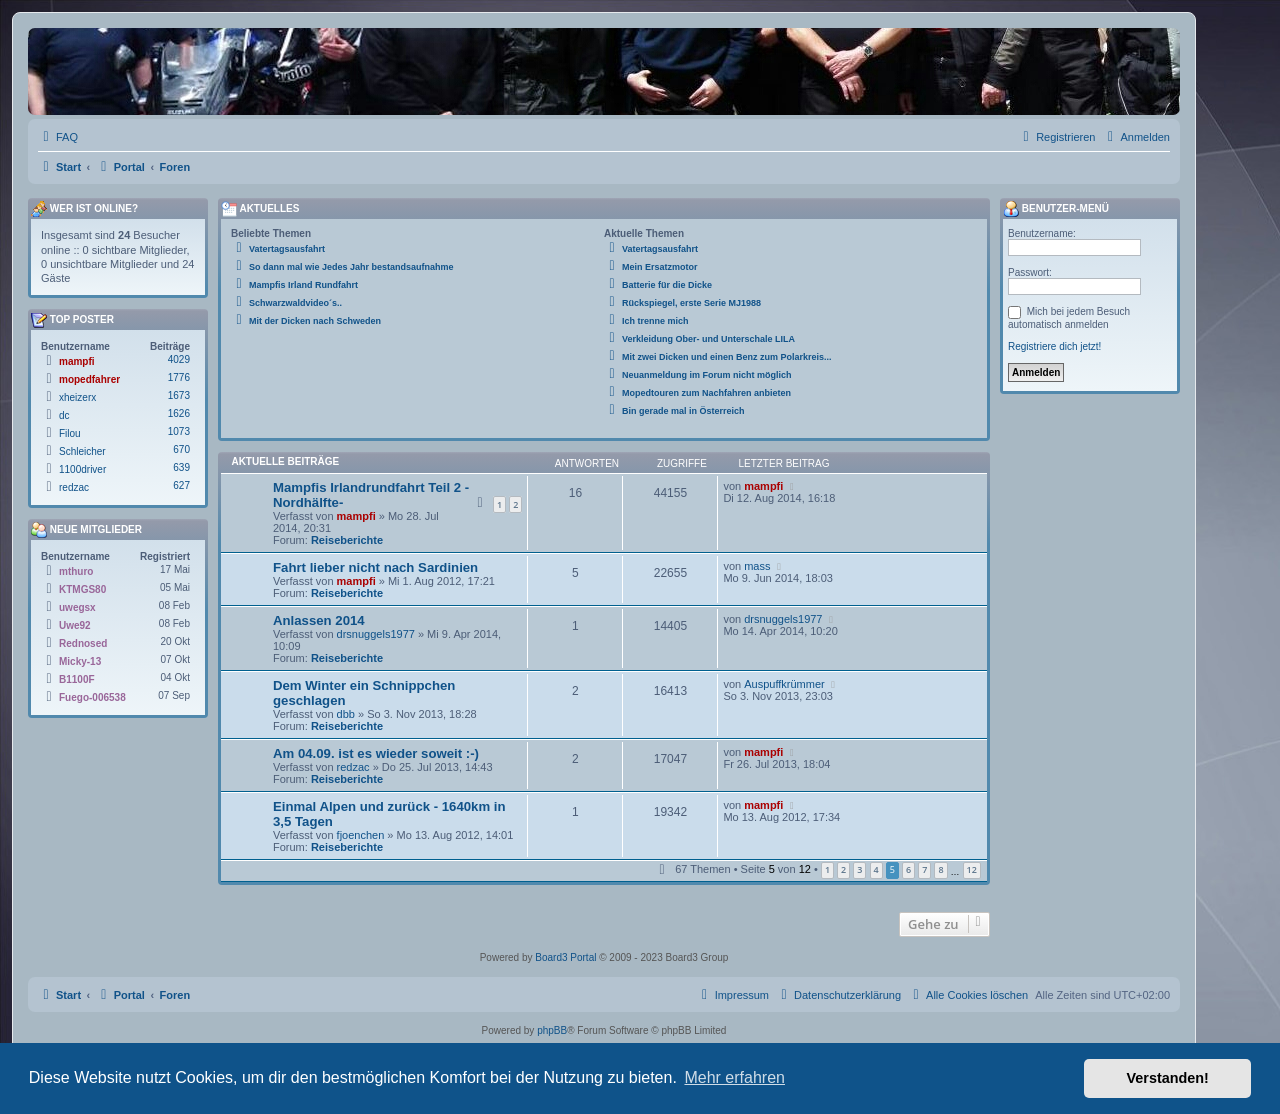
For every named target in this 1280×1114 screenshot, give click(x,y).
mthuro (76, 571)
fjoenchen (361, 835)
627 (181, 485)
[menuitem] (58, 137)
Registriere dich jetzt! (1054, 346)
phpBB (552, 1030)
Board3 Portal (565, 957)
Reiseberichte (347, 540)
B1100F (77, 679)
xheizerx (77, 397)
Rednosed (83, 643)
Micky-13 (80, 661)
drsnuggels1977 (376, 634)
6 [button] (908, 869)
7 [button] (924, 869)
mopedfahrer (89, 379)
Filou (70, 433)
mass (757, 566)
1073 (179, 431)
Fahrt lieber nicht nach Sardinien (375, 567)
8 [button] (940, 869)
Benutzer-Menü (1056, 209)
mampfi (356, 516)
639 (181, 467)
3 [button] (859, 869)
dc (64, 415)
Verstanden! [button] (1168, 1078)
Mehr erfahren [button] (734, 1077)
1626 (179, 413)
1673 (179, 395)
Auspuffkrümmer (784, 684)
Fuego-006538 (92, 697)
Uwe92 (75, 625)
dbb (346, 714)
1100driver (82, 469)
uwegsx (77, 607)
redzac (353, 767)
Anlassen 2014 (319, 620)
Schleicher (82, 451)
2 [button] (843, 869)
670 (181, 449)
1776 (179, 377)
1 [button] (827, 869)
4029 (179, 359)
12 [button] (972, 869)
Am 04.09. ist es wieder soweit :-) (376, 753)
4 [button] (876, 869)
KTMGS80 (82, 589)
